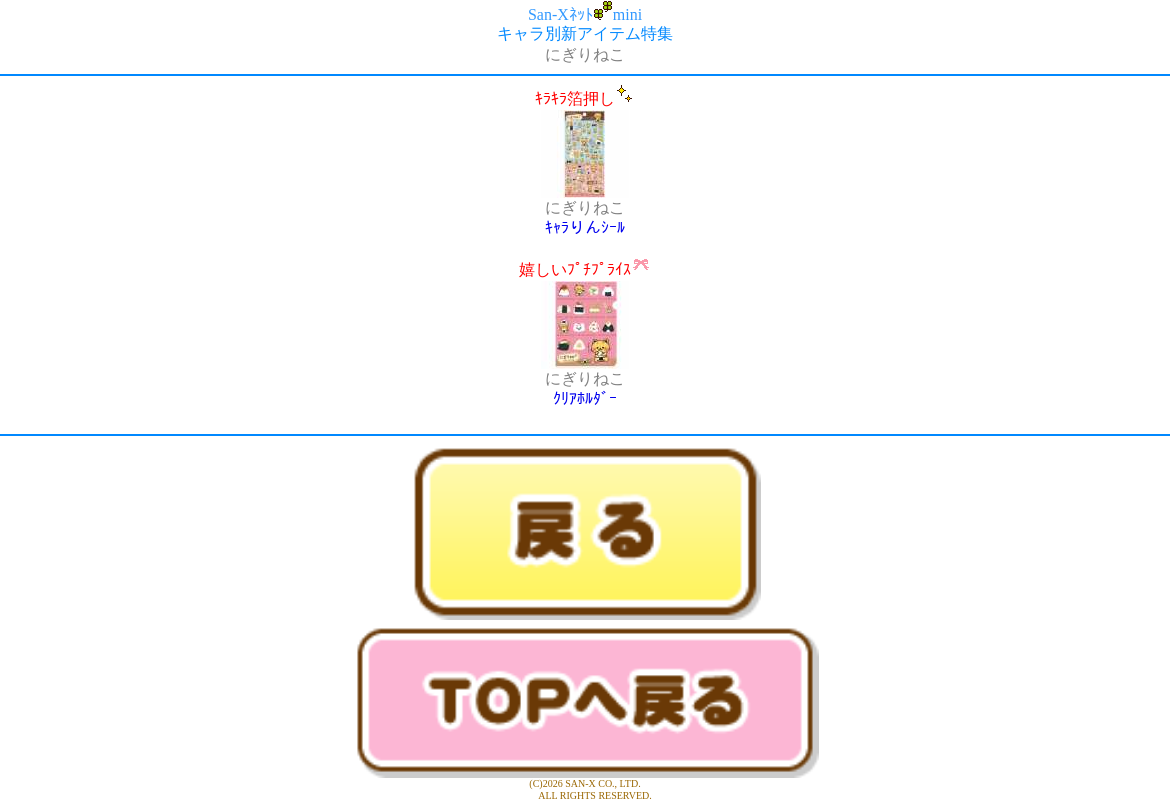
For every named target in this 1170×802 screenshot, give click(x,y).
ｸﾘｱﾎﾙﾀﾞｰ (585, 398)
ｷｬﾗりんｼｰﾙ (585, 227)
